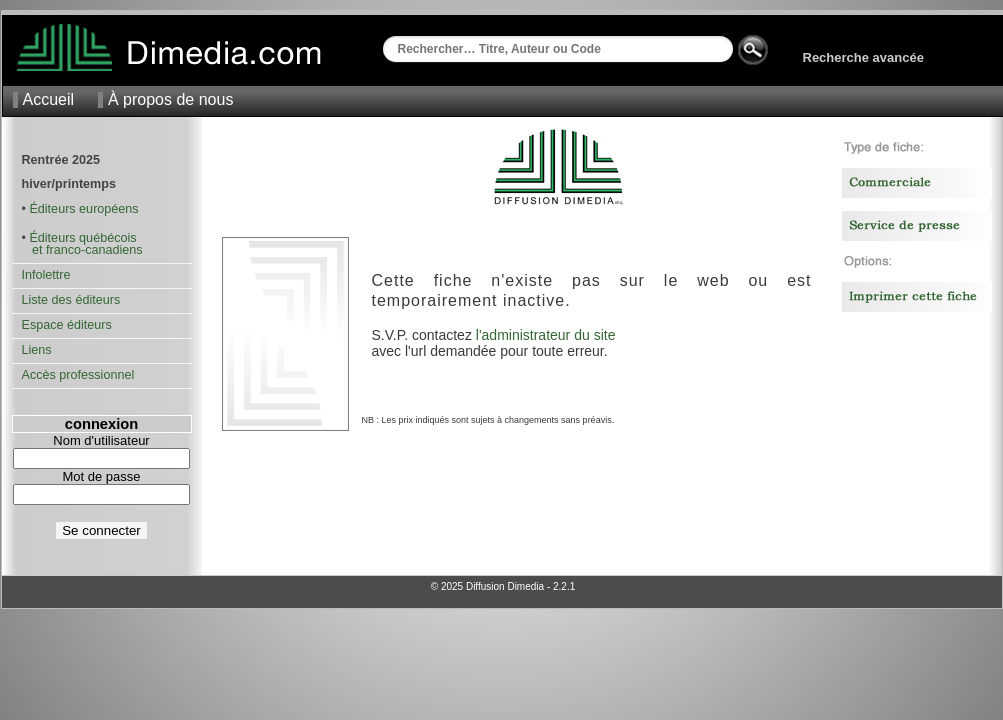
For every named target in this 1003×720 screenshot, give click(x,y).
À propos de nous (170, 99)
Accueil (49, 99)
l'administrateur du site (546, 335)
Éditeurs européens (83, 209)
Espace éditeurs (67, 325)
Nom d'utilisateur (101, 440)
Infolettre (46, 275)
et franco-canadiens (82, 250)
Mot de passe (101, 476)
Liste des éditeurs (71, 300)
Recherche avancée (863, 57)
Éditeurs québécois (82, 238)
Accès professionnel (78, 375)
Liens (37, 350)
